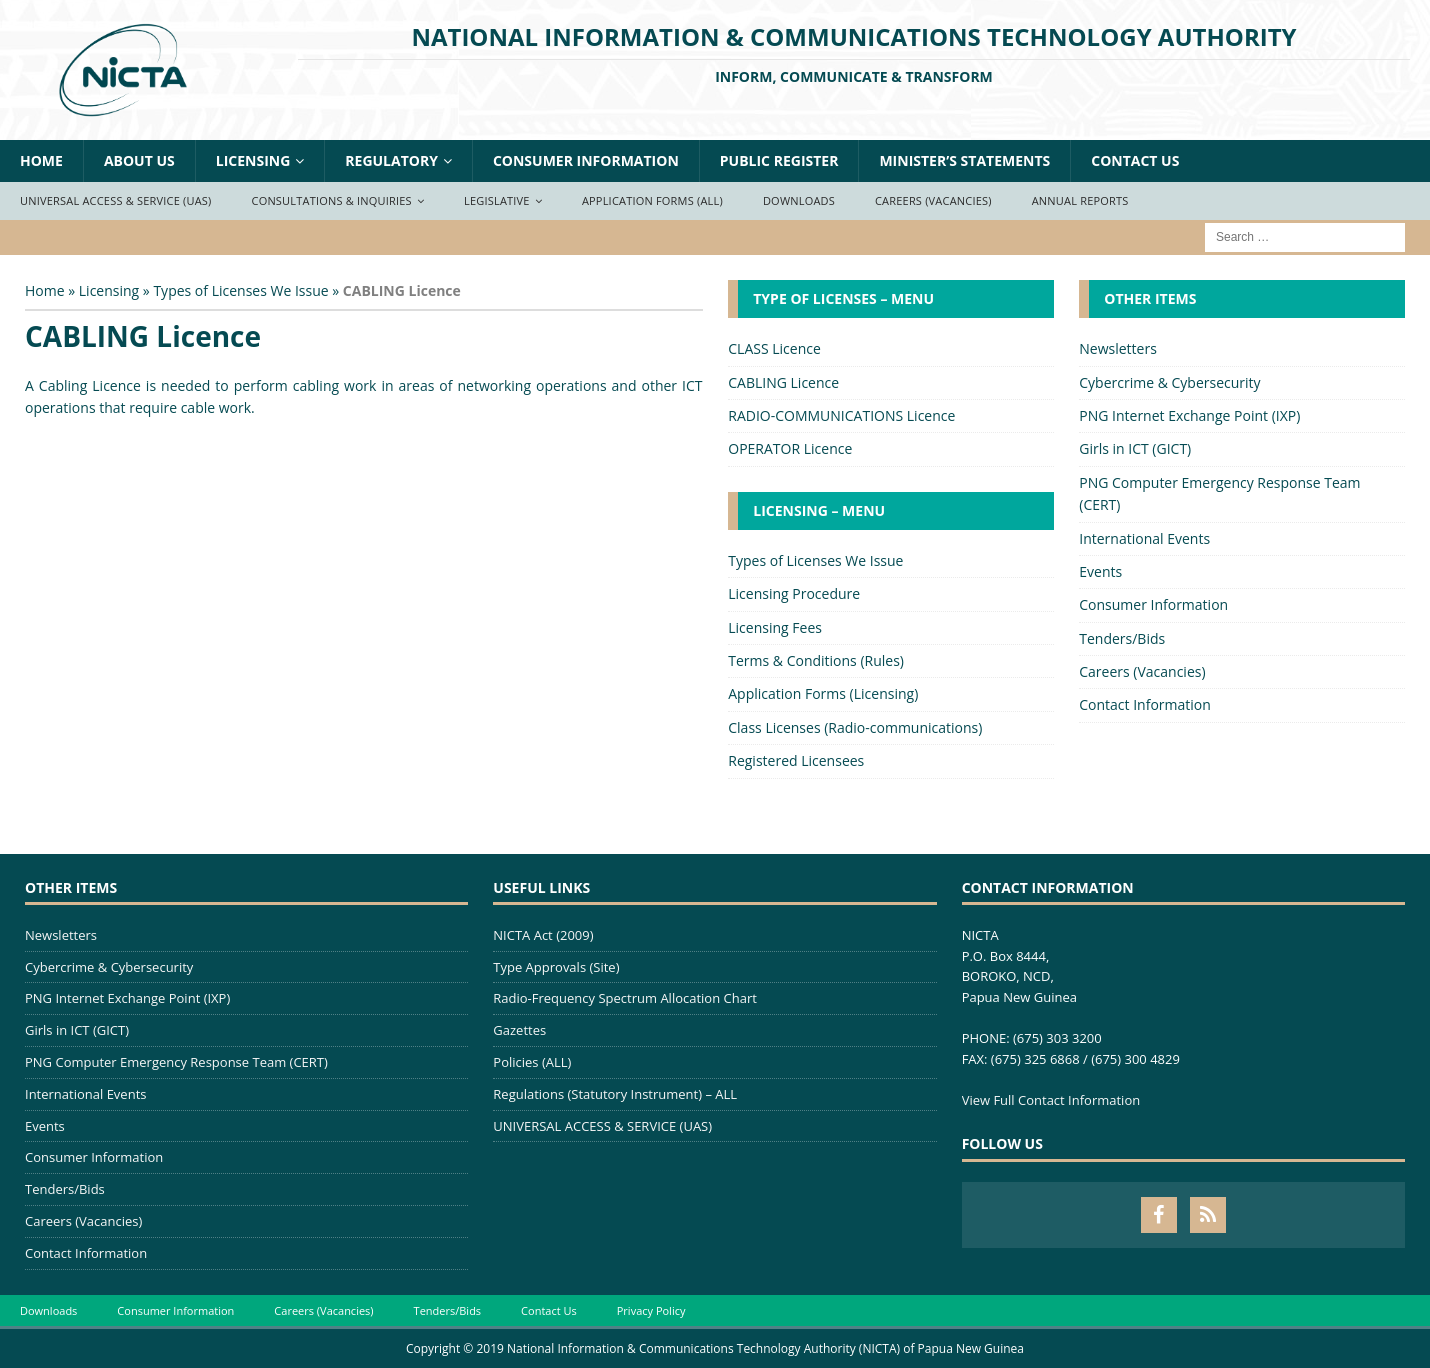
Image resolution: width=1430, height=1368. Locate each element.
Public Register (779, 160)
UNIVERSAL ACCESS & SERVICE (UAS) (602, 1126)
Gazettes (519, 1030)
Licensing (253, 160)
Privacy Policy (651, 1310)
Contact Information (1145, 704)
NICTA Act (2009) (543, 935)
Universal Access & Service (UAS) (116, 200)
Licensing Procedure (794, 593)
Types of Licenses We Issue (240, 290)
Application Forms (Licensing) (823, 693)
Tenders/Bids (1122, 638)
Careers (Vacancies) (933, 200)
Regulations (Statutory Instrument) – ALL (615, 1094)
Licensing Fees (775, 627)
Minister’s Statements (964, 160)
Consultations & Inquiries (332, 200)
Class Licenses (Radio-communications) (855, 727)
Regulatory (391, 160)
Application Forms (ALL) (652, 200)
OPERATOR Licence (790, 448)
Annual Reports (1080, 200)
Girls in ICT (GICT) (1135, 448)
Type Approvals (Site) (556, 967)
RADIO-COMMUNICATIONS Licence (841, 415)
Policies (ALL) (532, 1062)
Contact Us (1135, 160)
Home (41, 160)
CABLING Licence (783, 382)
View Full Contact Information (1051, 1100)
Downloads (799, 200)
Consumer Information (586, 160)
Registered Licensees (796, 760)
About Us (139, 160)
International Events (1144, 538)
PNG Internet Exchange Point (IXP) (1189, 415)
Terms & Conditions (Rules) (816, 660)
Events (1100, 571)
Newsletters (1118, 348)
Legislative (497, 200)
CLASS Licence (774, 348)
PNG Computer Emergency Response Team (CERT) (1219, 493)
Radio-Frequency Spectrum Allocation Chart (625, 998)
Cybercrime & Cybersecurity (1169, 382)
